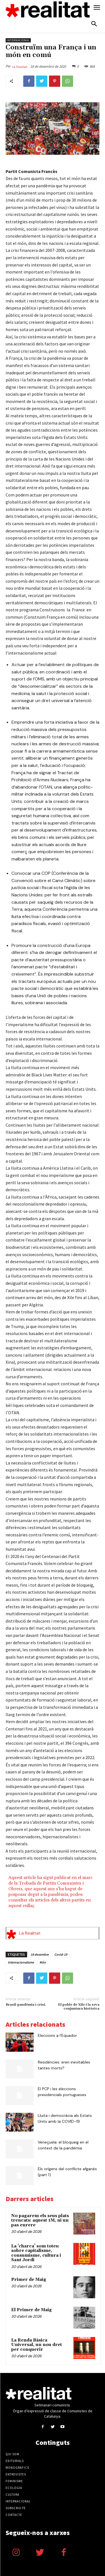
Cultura (12, 2495)
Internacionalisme (21, 1962)
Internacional (18, 40)
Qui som (12, 2454)
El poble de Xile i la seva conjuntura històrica (78, 2007)
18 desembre (40, 1954)
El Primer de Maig (31, 2310)
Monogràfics (17, 2468)
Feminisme (14, 2481)
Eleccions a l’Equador (57, 2035)
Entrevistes (16, 2474)
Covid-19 (60, 1954)
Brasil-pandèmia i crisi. (26, 2005)
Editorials (15, 2461)
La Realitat (19, 67)
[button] (94, 24)
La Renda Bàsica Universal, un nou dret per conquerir (36, 2345)
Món (42, 1962)
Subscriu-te (16, 2508)
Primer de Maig (28, 2279)
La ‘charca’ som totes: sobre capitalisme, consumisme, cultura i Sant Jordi (36, 2253)
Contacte (14, 2515)
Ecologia (14, 2488)
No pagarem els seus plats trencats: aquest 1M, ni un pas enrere (40, 2220)
